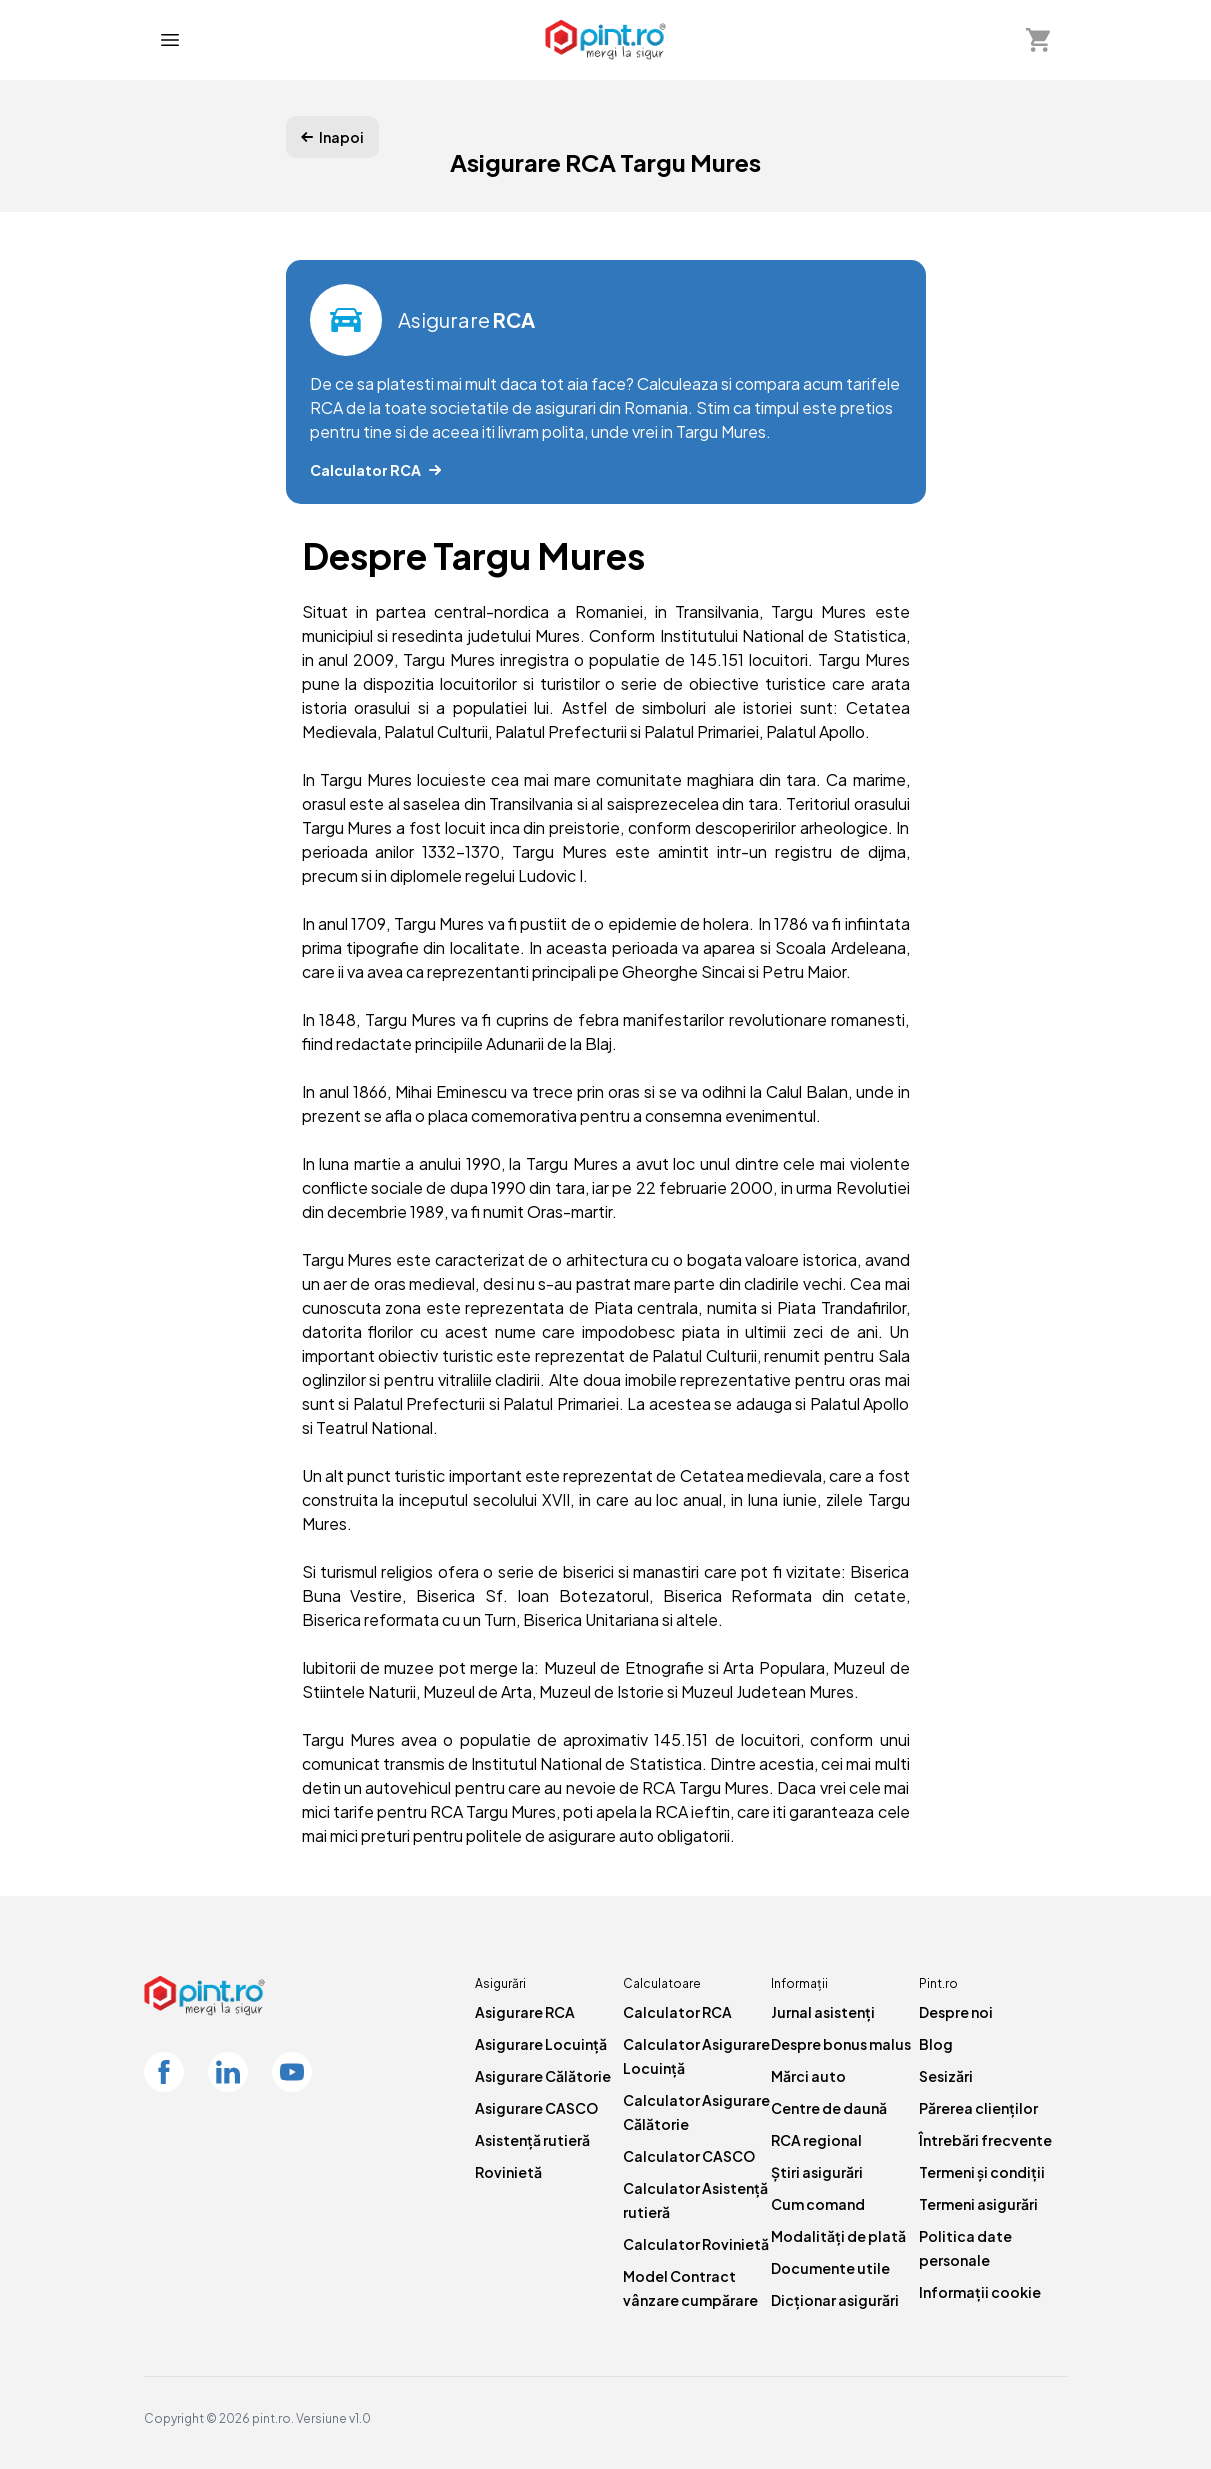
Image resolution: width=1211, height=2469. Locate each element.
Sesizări (946, 2076)
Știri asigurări (817, 2172)
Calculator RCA (677, 2012)
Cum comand (818, 2204)
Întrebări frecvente (985, 2140)
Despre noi (956, 2012)
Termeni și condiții (982, 2172)
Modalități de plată (838, 2236)
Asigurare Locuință (541, 2044)
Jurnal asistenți (823, 2012)
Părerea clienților (978, 2108)
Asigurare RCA (525, 2012)
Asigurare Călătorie (543, 2076)
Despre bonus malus (841, 2044)
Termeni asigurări (978, 2204)
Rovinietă (508, 2172)
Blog (936, 2044)
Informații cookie (980, 2292)
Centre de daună (829, 2108)
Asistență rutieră (532, 2140)
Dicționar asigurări (835, 2300)
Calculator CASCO (689, 2156)
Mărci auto (808, 2076)
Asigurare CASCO (536, 2108)
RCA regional (816, 2140)
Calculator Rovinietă (696, 2244)
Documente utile (830, 2268)
